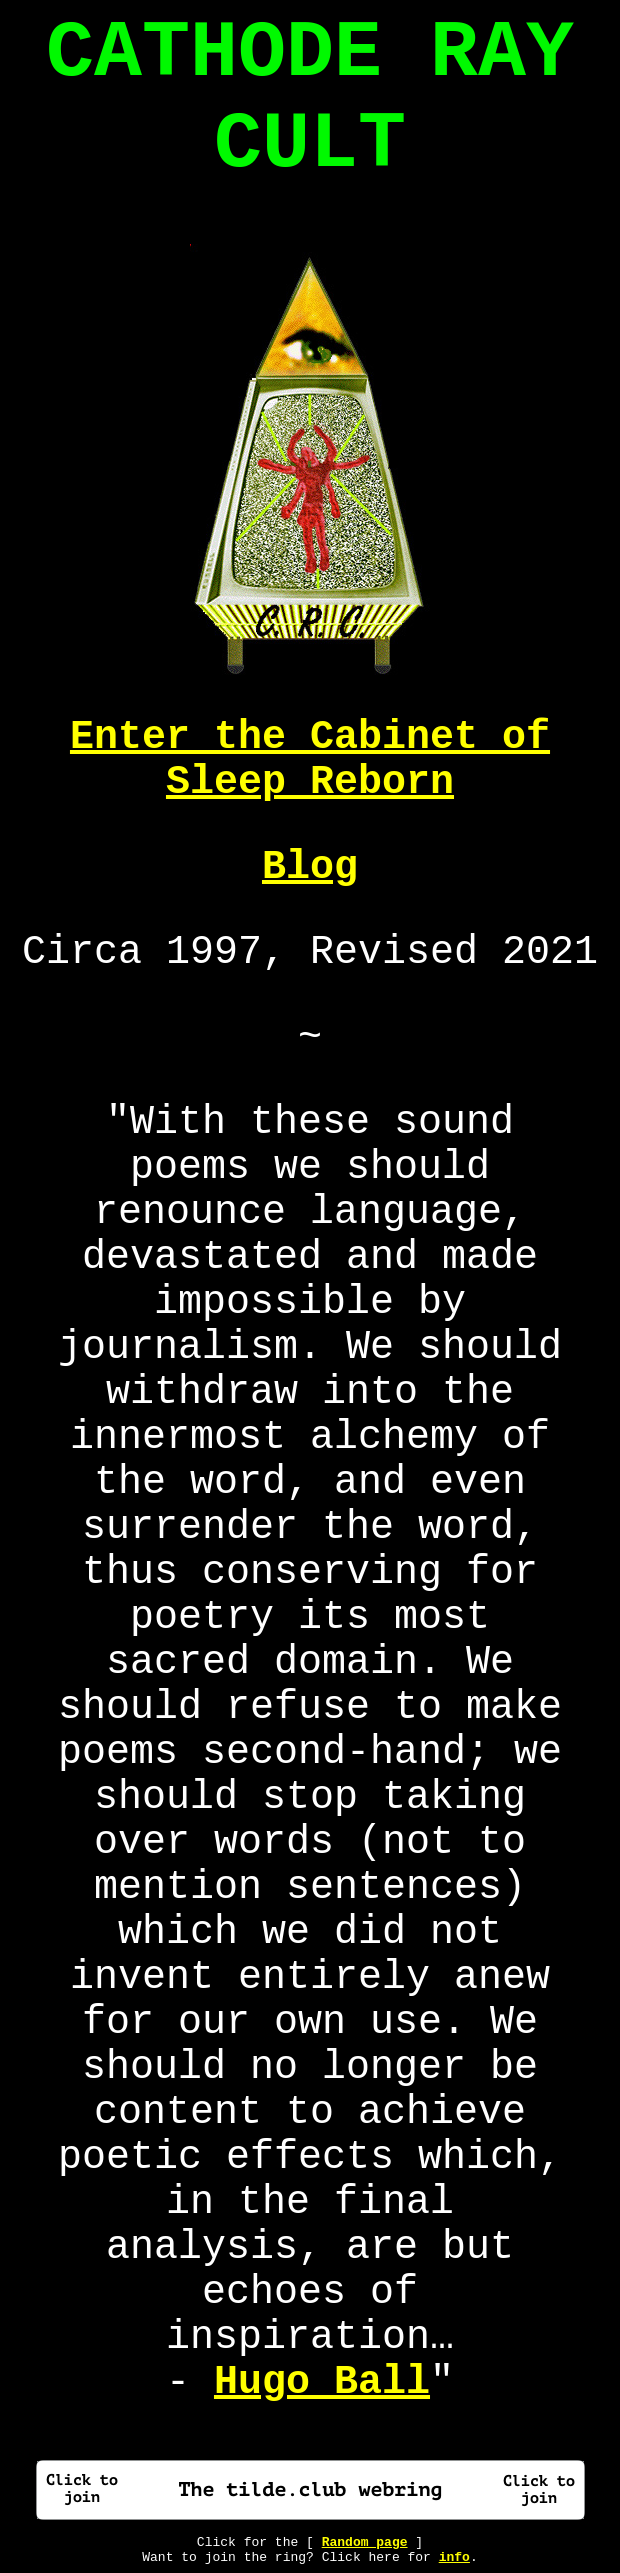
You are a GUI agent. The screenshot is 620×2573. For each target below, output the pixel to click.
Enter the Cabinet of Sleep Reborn (310, 760)
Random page (365, 2542)
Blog (310, 867)
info (454, 2557)
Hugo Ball (322, 2382)
